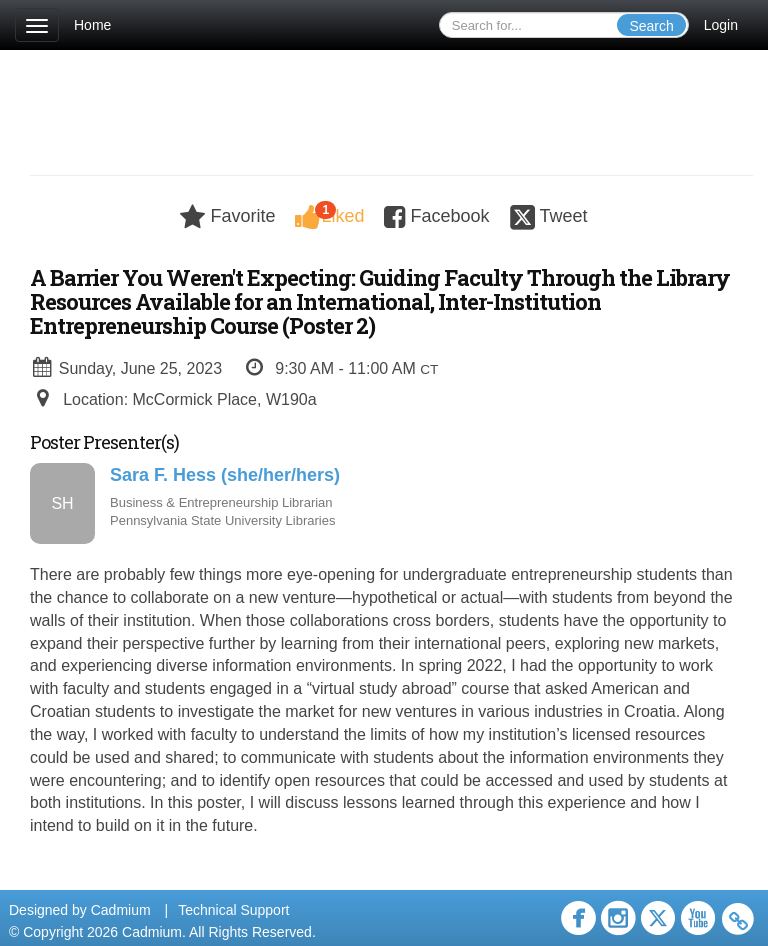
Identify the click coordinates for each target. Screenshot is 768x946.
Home (92, 25)
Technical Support (233, 910)
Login (721, 25)
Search (651, 26)
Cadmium (121, 910)
